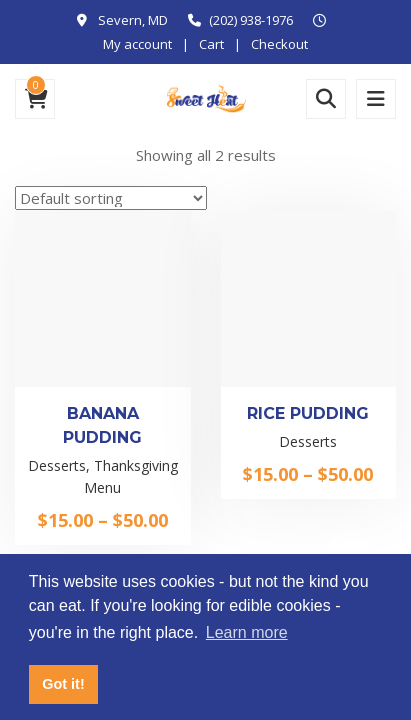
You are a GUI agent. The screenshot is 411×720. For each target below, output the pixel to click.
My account (137, 44)
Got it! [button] (63, 684)
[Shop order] (111, 198)
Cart (211, 44)
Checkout (279, 44)
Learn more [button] (247, 632)
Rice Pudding (308, 413)
